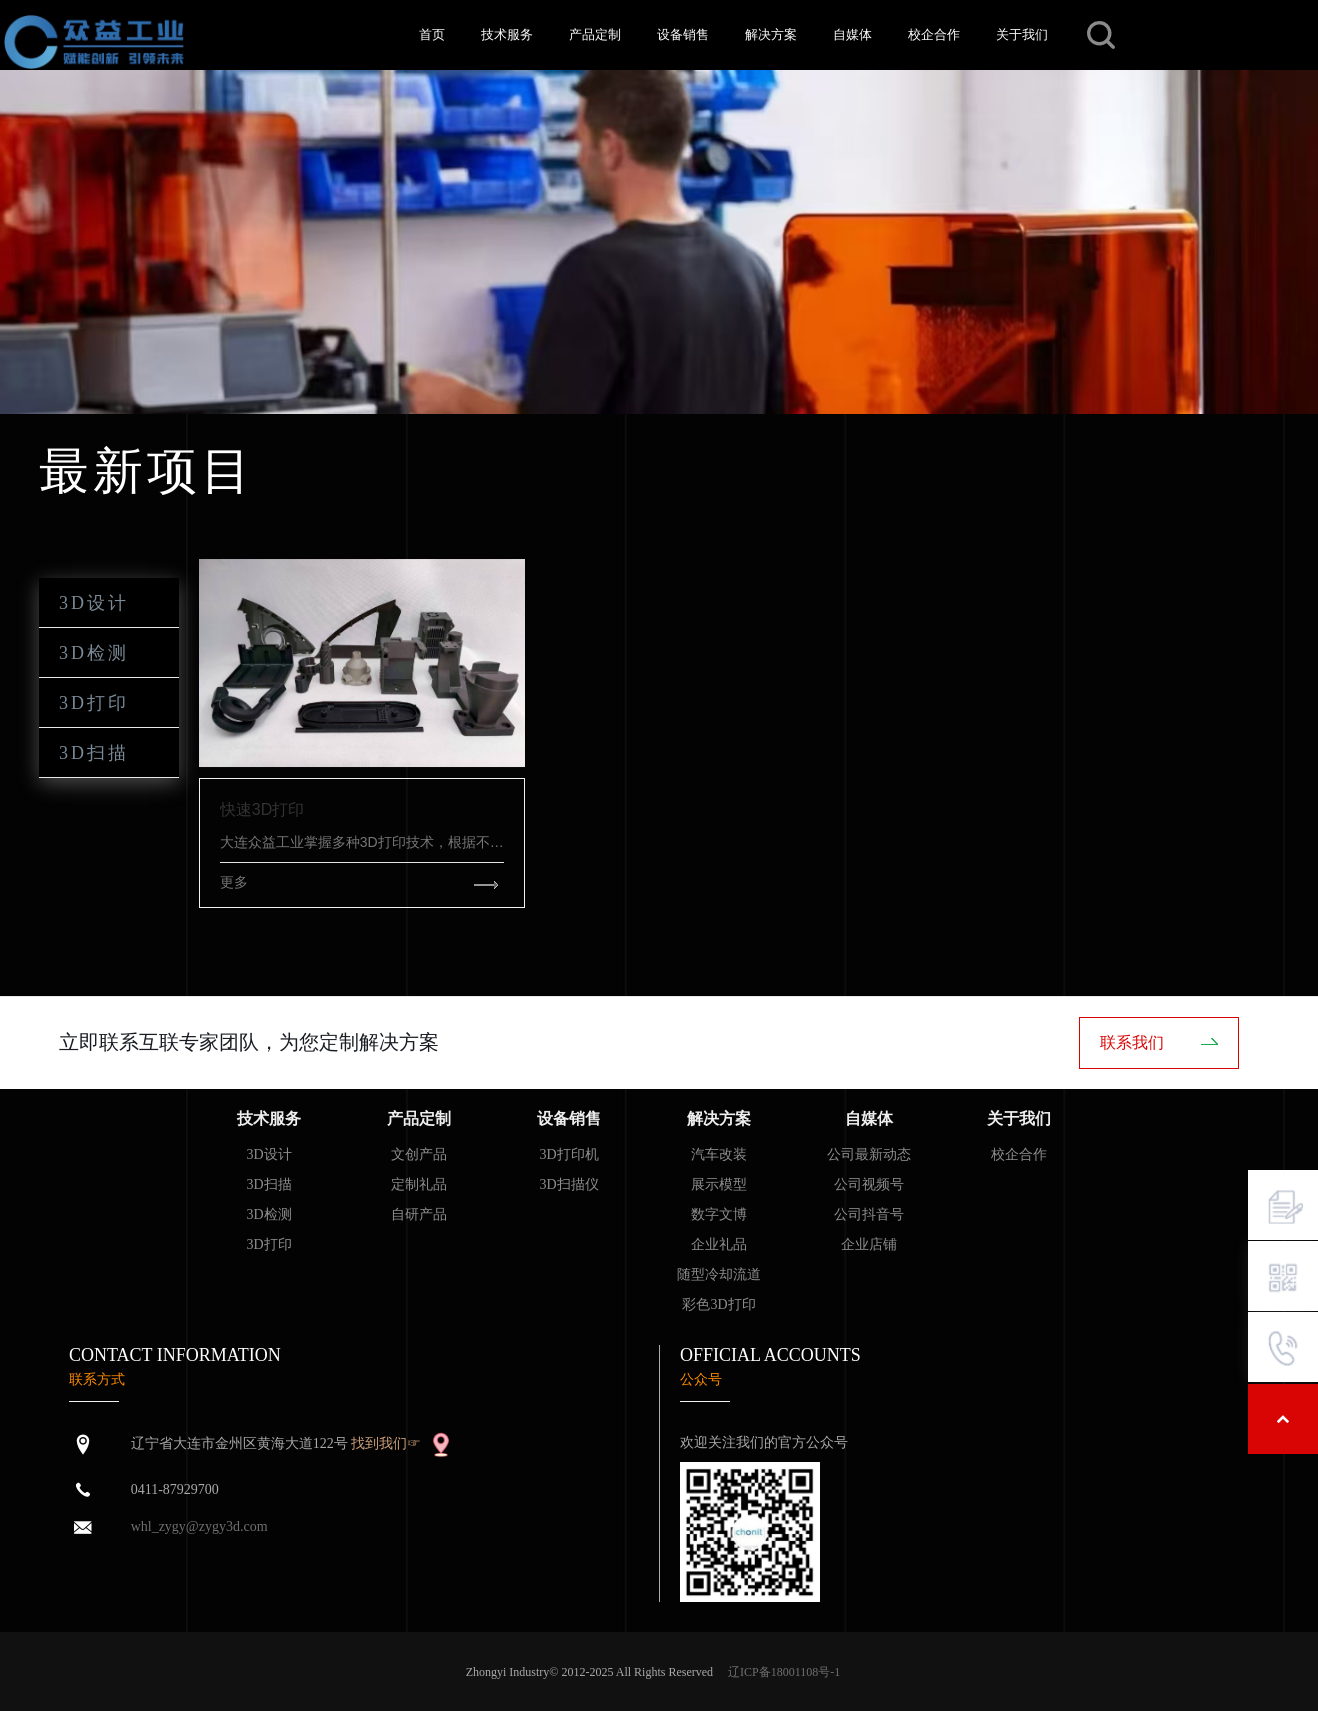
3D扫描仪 (568, 1184)
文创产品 (419, 1154)
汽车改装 (719, 1154)
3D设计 (94, 603)
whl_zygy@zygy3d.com (199, 1526)
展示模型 (719, 1184)
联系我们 (1132, 1042)
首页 (432, 34)
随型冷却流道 (719, 1274)
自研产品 (419, 1214)
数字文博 (719, 1214)
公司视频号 (869, 1184)
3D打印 (94, 703)
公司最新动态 (869, 1154)
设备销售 (683, 34)
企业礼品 (719, 1244)
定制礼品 (419, 1184)
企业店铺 (869, 1244)
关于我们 (1022, 34)
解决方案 (771, 34)
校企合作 (934, 34)
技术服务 (507, 34)
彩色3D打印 (718, 1304)
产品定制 (595, 34)
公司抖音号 (869, 1214)
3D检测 (94, 653)
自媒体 (852, 34)
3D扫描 (94, 753)
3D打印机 (568, 1154)
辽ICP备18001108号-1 (784, 1672)
